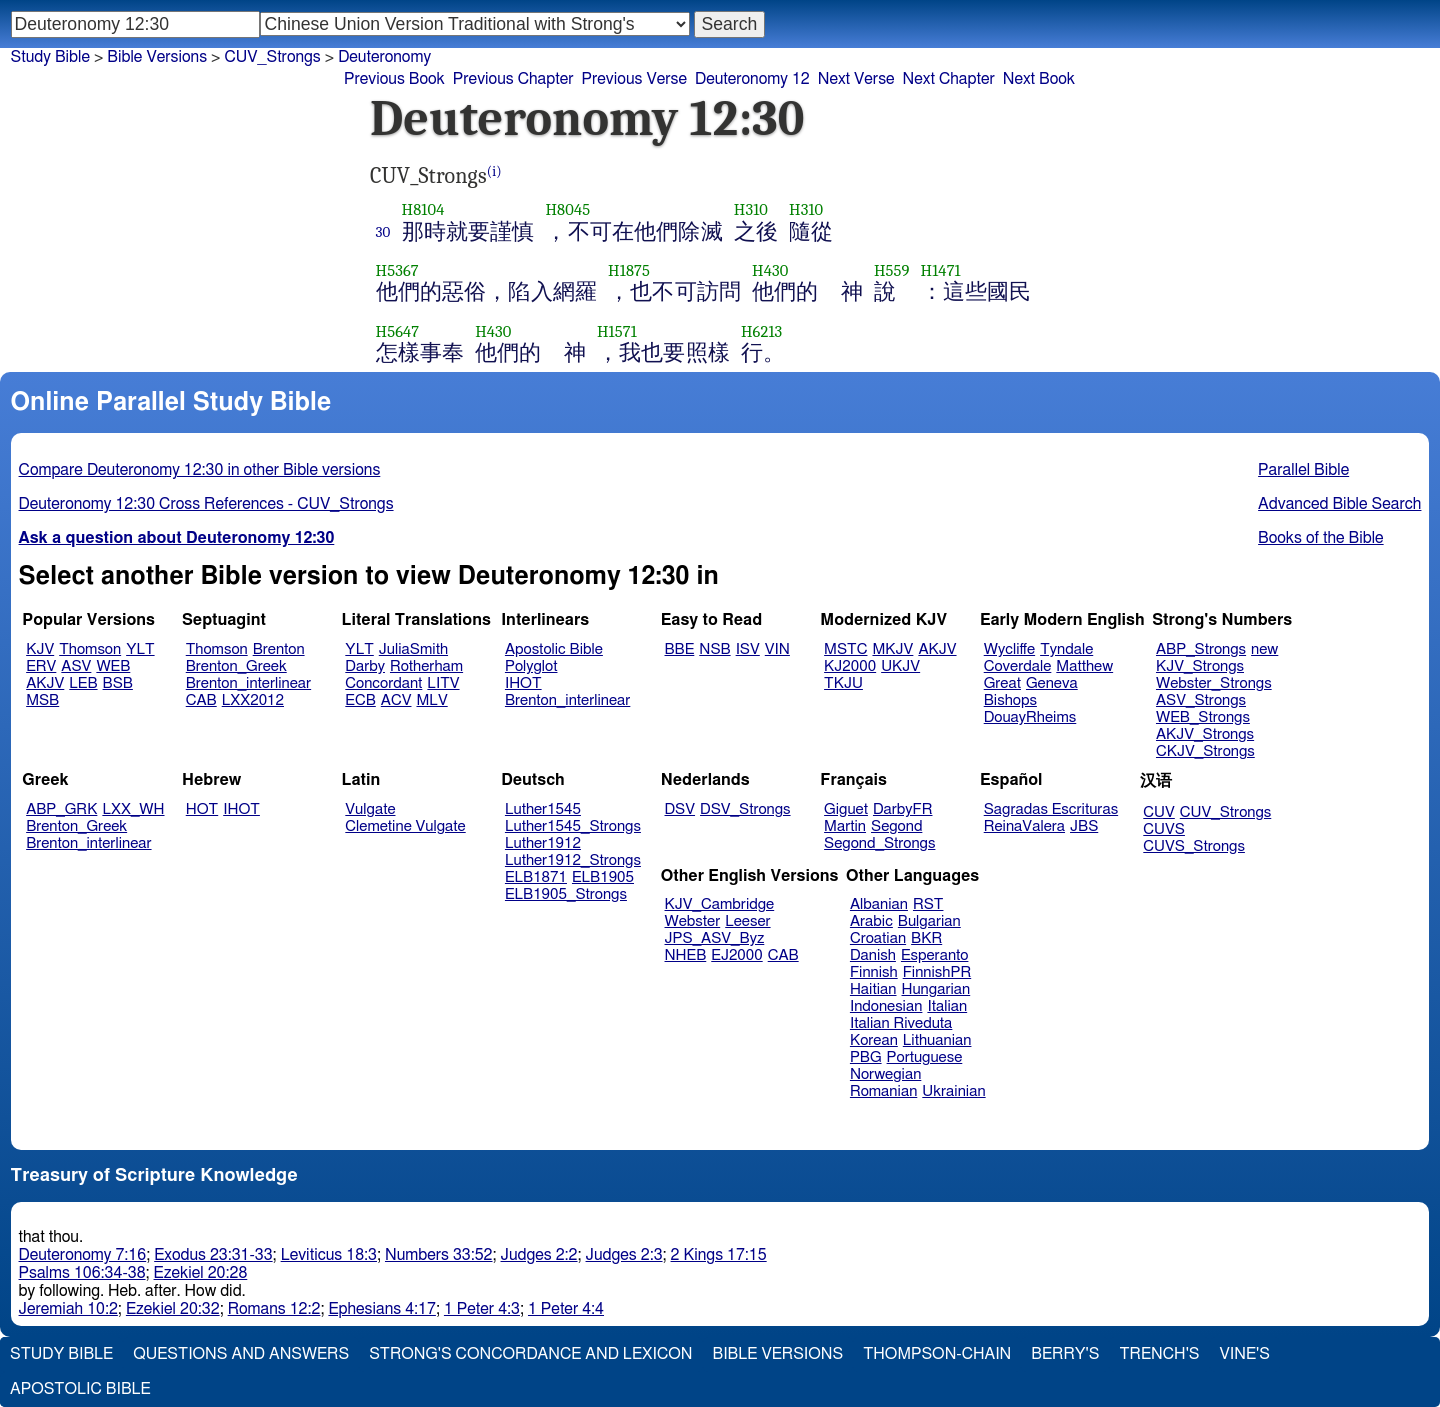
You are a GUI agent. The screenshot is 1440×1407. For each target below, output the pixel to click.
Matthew (1084, 666)
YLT (140, 649)
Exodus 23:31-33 (213, 1255)
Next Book (1039, 79)
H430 (770, 270)
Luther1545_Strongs (573, 826)
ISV (748, 649)
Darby (365, 666)
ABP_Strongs (1201, 649)
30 (383, 232)
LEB (83, 683)
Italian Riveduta (901, 1023)
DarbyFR (903, 809)
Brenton (279, 649)
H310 (751, 209)
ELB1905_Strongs (566, 894)
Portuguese (925, 1057)
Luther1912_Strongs (573, 860)
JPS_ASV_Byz (715, 938)
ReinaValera (1024, 826)
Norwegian (885, 1074)
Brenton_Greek (236, 666)
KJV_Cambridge (720, 904)
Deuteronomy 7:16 (83, 1255)
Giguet (846, 809)
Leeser (747, 921)
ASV (76, 666)
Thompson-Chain (937, 1354)
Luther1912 (543, 843)
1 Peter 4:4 (566, 1309)
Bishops (1010, 700)
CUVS (1164, 829)
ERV (41, 666)
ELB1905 (603, 877)
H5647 (398, 331)
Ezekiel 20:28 (201, 1273)
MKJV (892, 649)
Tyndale (1066, 649)
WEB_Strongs (1203, 717)
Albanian (879, 904)
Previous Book (394, 79)
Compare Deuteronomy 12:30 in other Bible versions (200, 470)
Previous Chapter (513, 79)
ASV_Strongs (1201, 700)
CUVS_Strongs (1194, 846)
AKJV (45, 683)
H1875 (629, 270)
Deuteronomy (384, 57)
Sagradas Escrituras (1051, 809)
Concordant (383, 683)
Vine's (1245, 1354)
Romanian (883, 1091)
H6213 (761, 331)
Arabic (871, 921)
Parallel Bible (1303, 470)
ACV (396, 700)
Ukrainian (953, 1091)
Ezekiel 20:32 (173, 1309)
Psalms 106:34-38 (82, 1273)
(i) (494, 171)
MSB (42, 700)
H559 (892, 270)
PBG (866, 1057)
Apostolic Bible (80, 1389)
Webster (693, 921)
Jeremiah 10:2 (68, 1309)
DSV (680, 809)
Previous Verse (634, 79)
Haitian (873, 989)
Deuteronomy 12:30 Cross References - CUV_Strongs (206, 504)
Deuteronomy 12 (752, 79)
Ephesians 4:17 (381, 1309)
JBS (1084, 826)
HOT (202, 809)
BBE (680, 649)
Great (1002, 683)
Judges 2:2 (539, 1255)
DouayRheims (1030, 717)
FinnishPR (937, 972)
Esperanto (935, 955)
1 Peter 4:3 (482, 1309)
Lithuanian (937, 1040)
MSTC (845, 649)
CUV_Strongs (1225, 812)
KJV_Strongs (1200, 666)
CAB (201, 700)
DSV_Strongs (745, 809)
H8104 (423, 209)
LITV (443, 683)
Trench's (1159, 1354)
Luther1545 (543, 809)
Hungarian (936, 989)
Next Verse (856, 79)
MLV (431, 700)
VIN (777, 649)
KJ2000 (850, 666)
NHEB (686, 955)
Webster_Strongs (1214, 683)
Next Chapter (949, 79)
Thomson (90, 649)
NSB (714, 649)
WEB (113, 666)
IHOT (523, 683)
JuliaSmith (413, 649)
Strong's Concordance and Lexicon (530, 1354)
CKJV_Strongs (1205, 751)
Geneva (1052, 683)
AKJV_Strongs (1205, 734)
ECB (360, 700)
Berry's (1065, 1354)
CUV (1159, 812)
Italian (947, 1006)
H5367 (397, 270)
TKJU (843, 683)
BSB (118, 683)
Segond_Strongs (879, 843)
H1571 (617, 331)
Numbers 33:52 (439, 1255)
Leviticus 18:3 (329, 1255)
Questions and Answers (241, 1354)
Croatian (878, 938)
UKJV (900, 666)
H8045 (567, 209)
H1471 (941, 270)
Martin (845, 826)
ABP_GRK (61, 809)
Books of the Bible (1321, 538)
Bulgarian (929, 921)
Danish (873, 955)
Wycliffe (1009, 649)
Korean (874, 1040)
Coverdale (1018, 666)
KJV (40, 649)
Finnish (874, 972)
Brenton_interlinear (248, 683)
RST (928, 904)
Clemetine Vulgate (405, 826)
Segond (896, 826)
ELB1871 (536, 877)
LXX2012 (253, 700)
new (1264, 649)
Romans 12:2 (274, 1309)
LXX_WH (133, 809)
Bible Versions (157, 57)
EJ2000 (736, 955)
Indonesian (886, 1006)
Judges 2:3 (624, 1255)
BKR (926, 938)
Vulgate (370, 809)
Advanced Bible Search (1339, 504)
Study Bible (50, 57)
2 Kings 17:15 (719, 1255)
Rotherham (426, 666)
